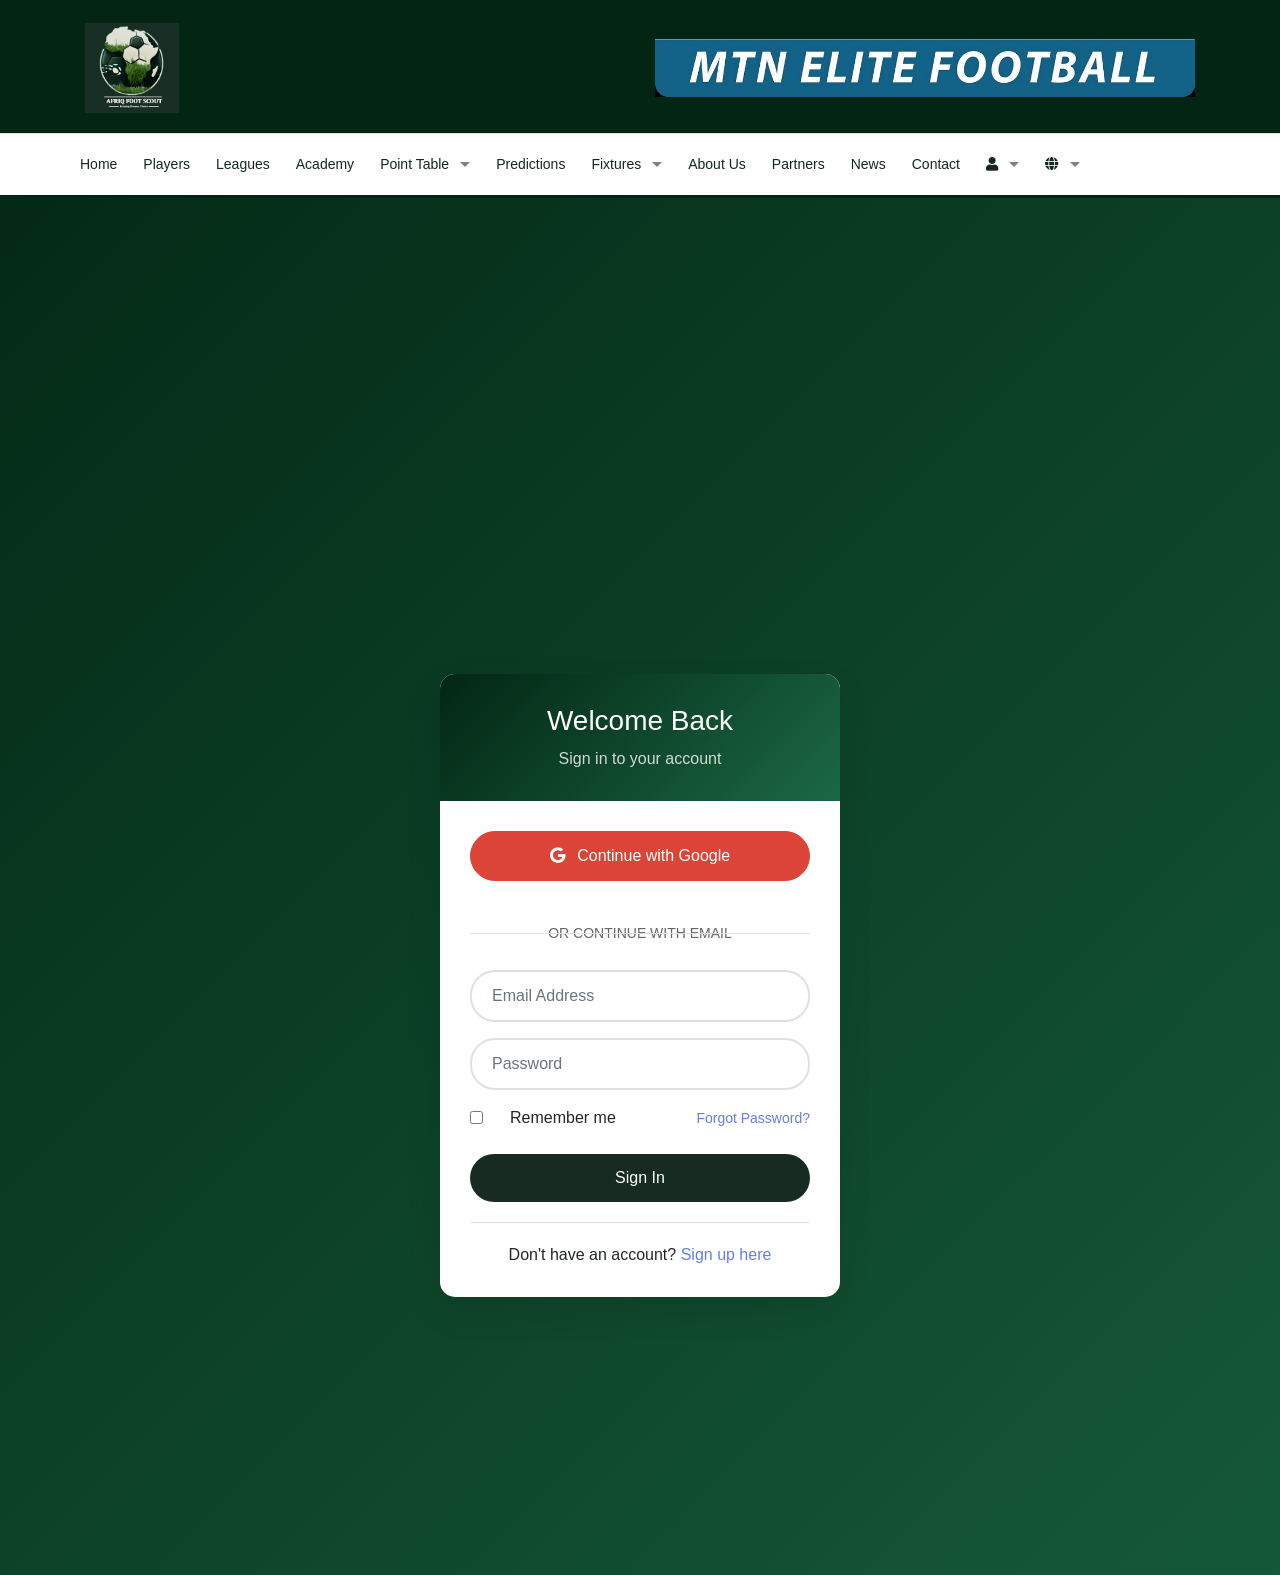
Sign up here (726, 1254)
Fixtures (616, 164)
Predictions (530, 164)
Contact (936, 164)
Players (166, 164)
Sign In (640, 1177)
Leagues (243, 164)
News (868, 164)
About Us (717, 164)
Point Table (414, 164)
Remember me (563, 1117)
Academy (325, 164)
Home (98, 164)
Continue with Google (640, 855)
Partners (798, 164)
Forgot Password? (753, 1118)
